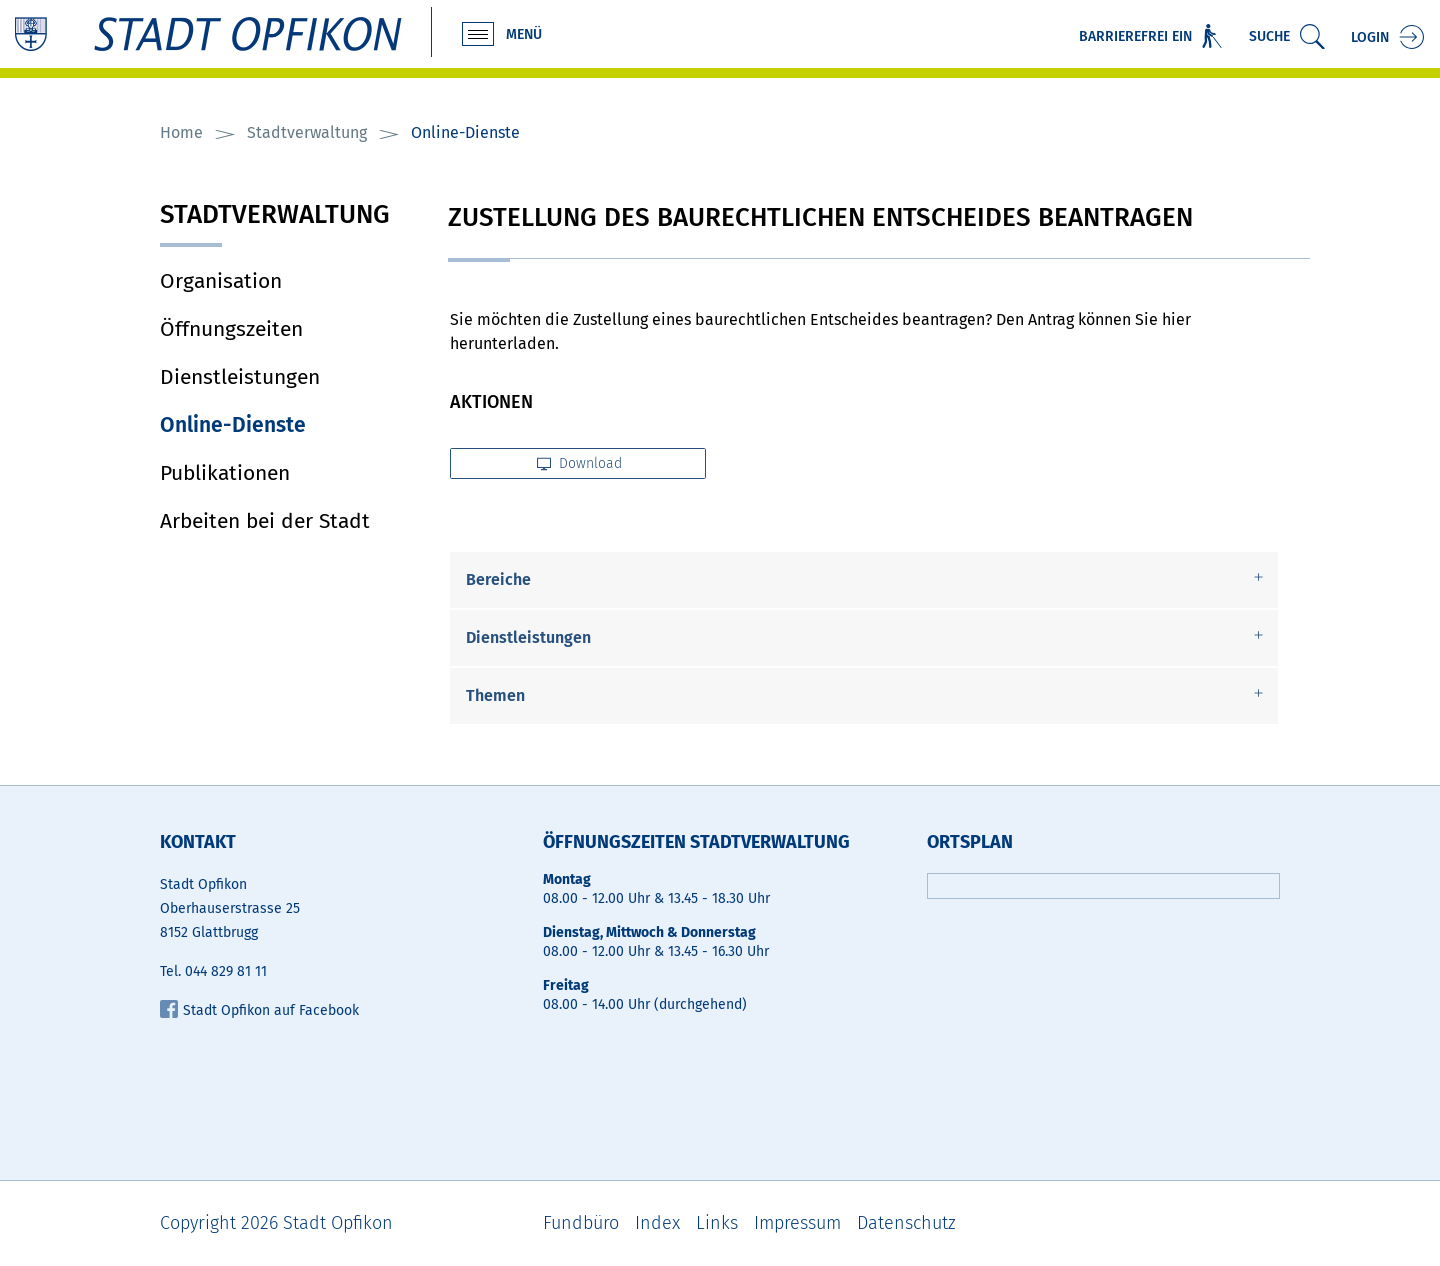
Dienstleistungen (240, 377)
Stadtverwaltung (275, 216)
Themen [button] (495, 695)
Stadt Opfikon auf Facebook (259, 1010)
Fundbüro (581, 1223)
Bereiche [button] (498, 579)
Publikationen (225, 473)
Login (1370, 37)
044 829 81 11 (226, 971)
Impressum (797, 1223)
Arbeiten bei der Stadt (265, 521)
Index (657, 1223)
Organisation (221, 281)
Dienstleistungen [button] (528, 637)
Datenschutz (906, 1223)
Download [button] (579, 463)
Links (717, 1223)
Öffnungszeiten (231, 329)
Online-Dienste (289, 425)
